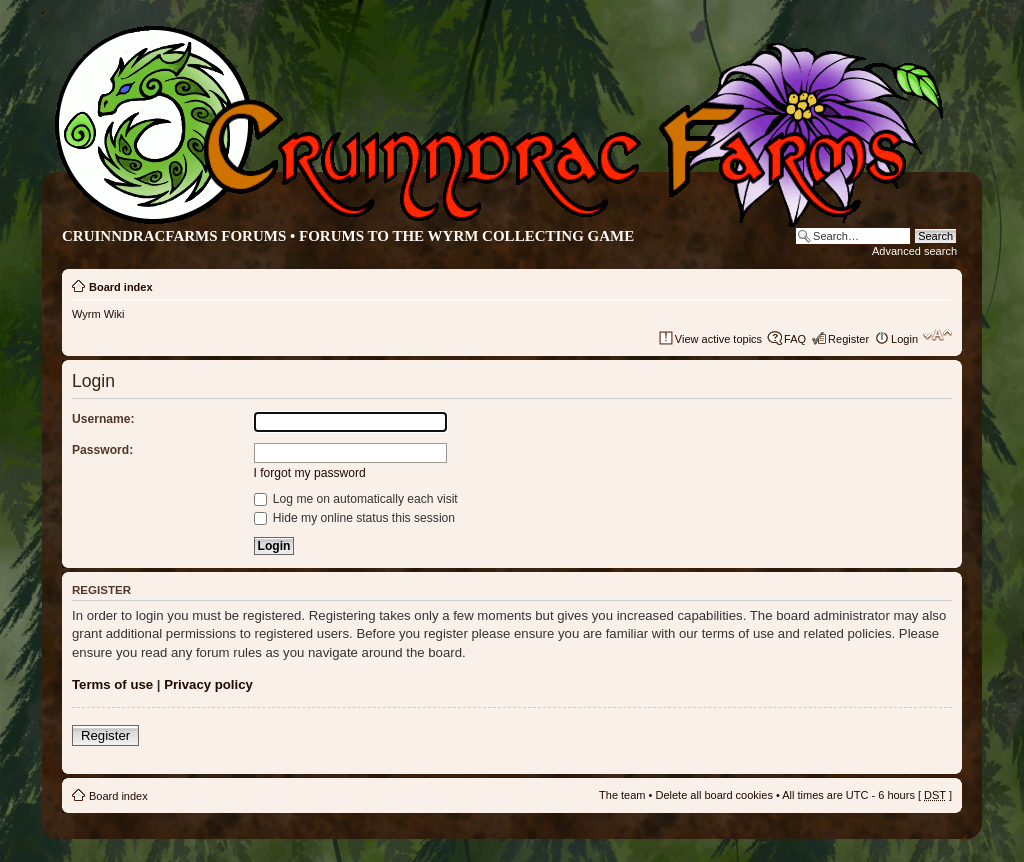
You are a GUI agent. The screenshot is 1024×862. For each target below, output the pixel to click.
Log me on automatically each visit (356, 499)
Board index (121, 287)
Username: (103, 419)
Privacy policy (208, 684)
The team (622, 795)
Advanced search (914, 251)
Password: (102, 450)
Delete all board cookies (713, 795)
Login (904, 339)
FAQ (795, 339)
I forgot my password (310, 473)
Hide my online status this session (355, 518)
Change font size (937, 335)
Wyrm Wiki (98, 314)
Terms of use (112, 684)
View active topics (718, 339)
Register (848, 339)
